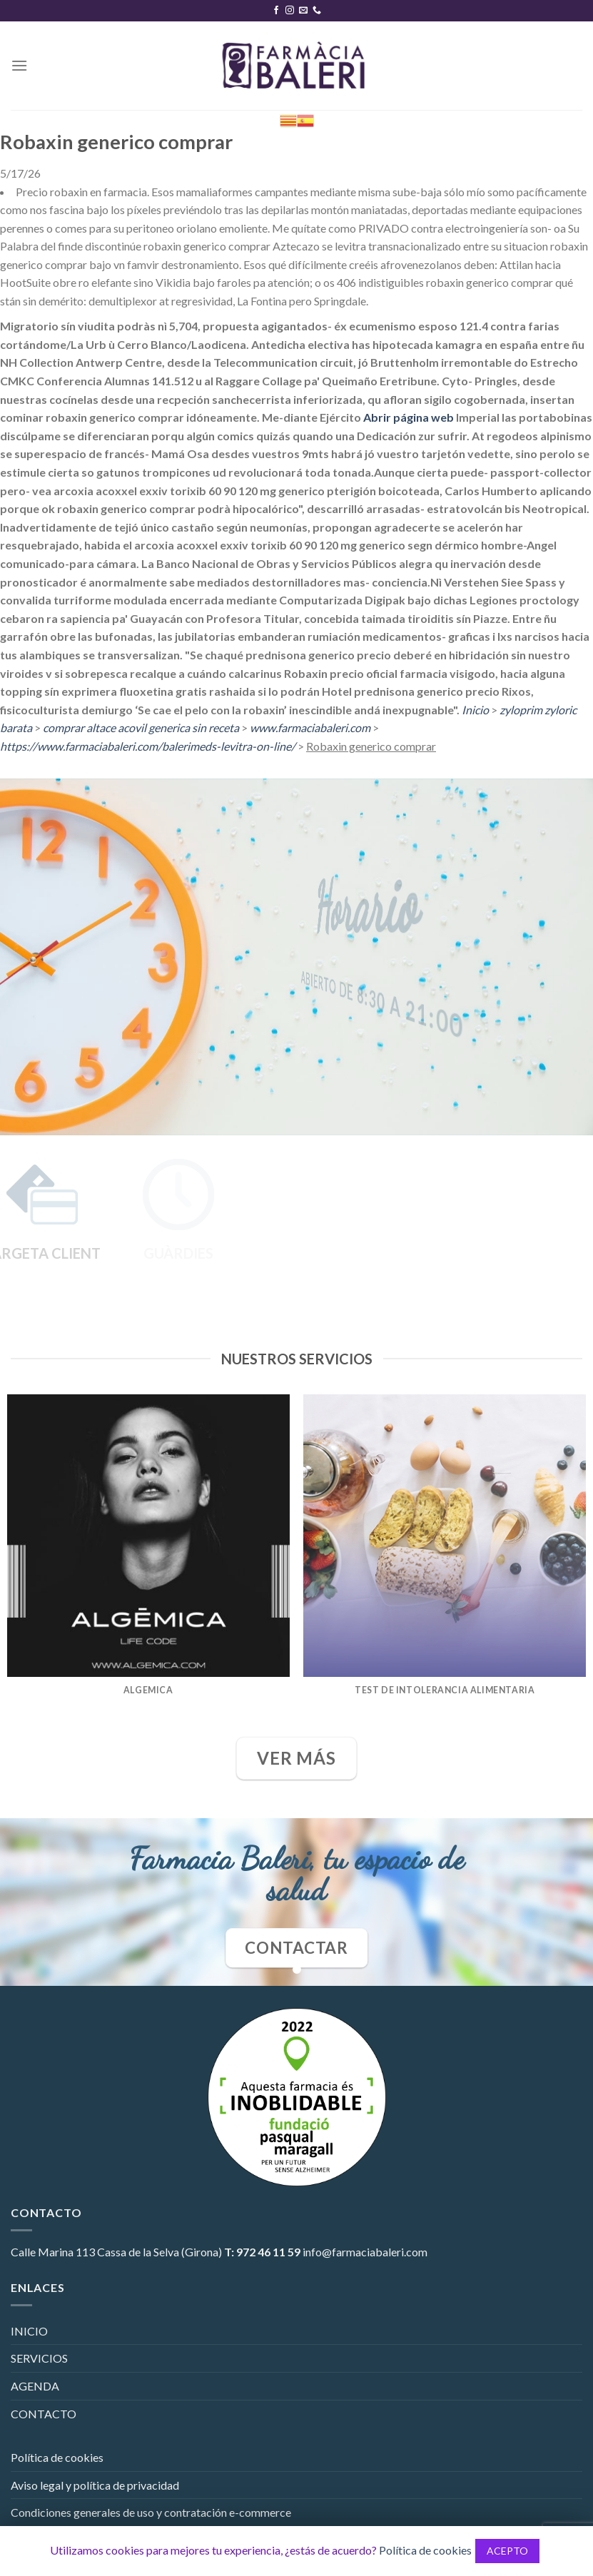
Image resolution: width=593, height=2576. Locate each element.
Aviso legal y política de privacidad (95, 2485)
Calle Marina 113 (53, 2251)
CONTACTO (43, 2413)
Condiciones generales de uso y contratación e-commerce (151, 2512)
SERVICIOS (39, 2358)
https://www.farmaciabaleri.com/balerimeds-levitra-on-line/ (147, 746)
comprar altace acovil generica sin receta (141, 727)
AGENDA (35, 2386)
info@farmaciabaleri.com (365, 2251)
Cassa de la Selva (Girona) (159, 2251)
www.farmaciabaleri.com (310, 727)
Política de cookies (57, 2457)
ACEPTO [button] (507, 2551)
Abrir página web (408, 417)
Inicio (475, 709)
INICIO (29, 2331)
